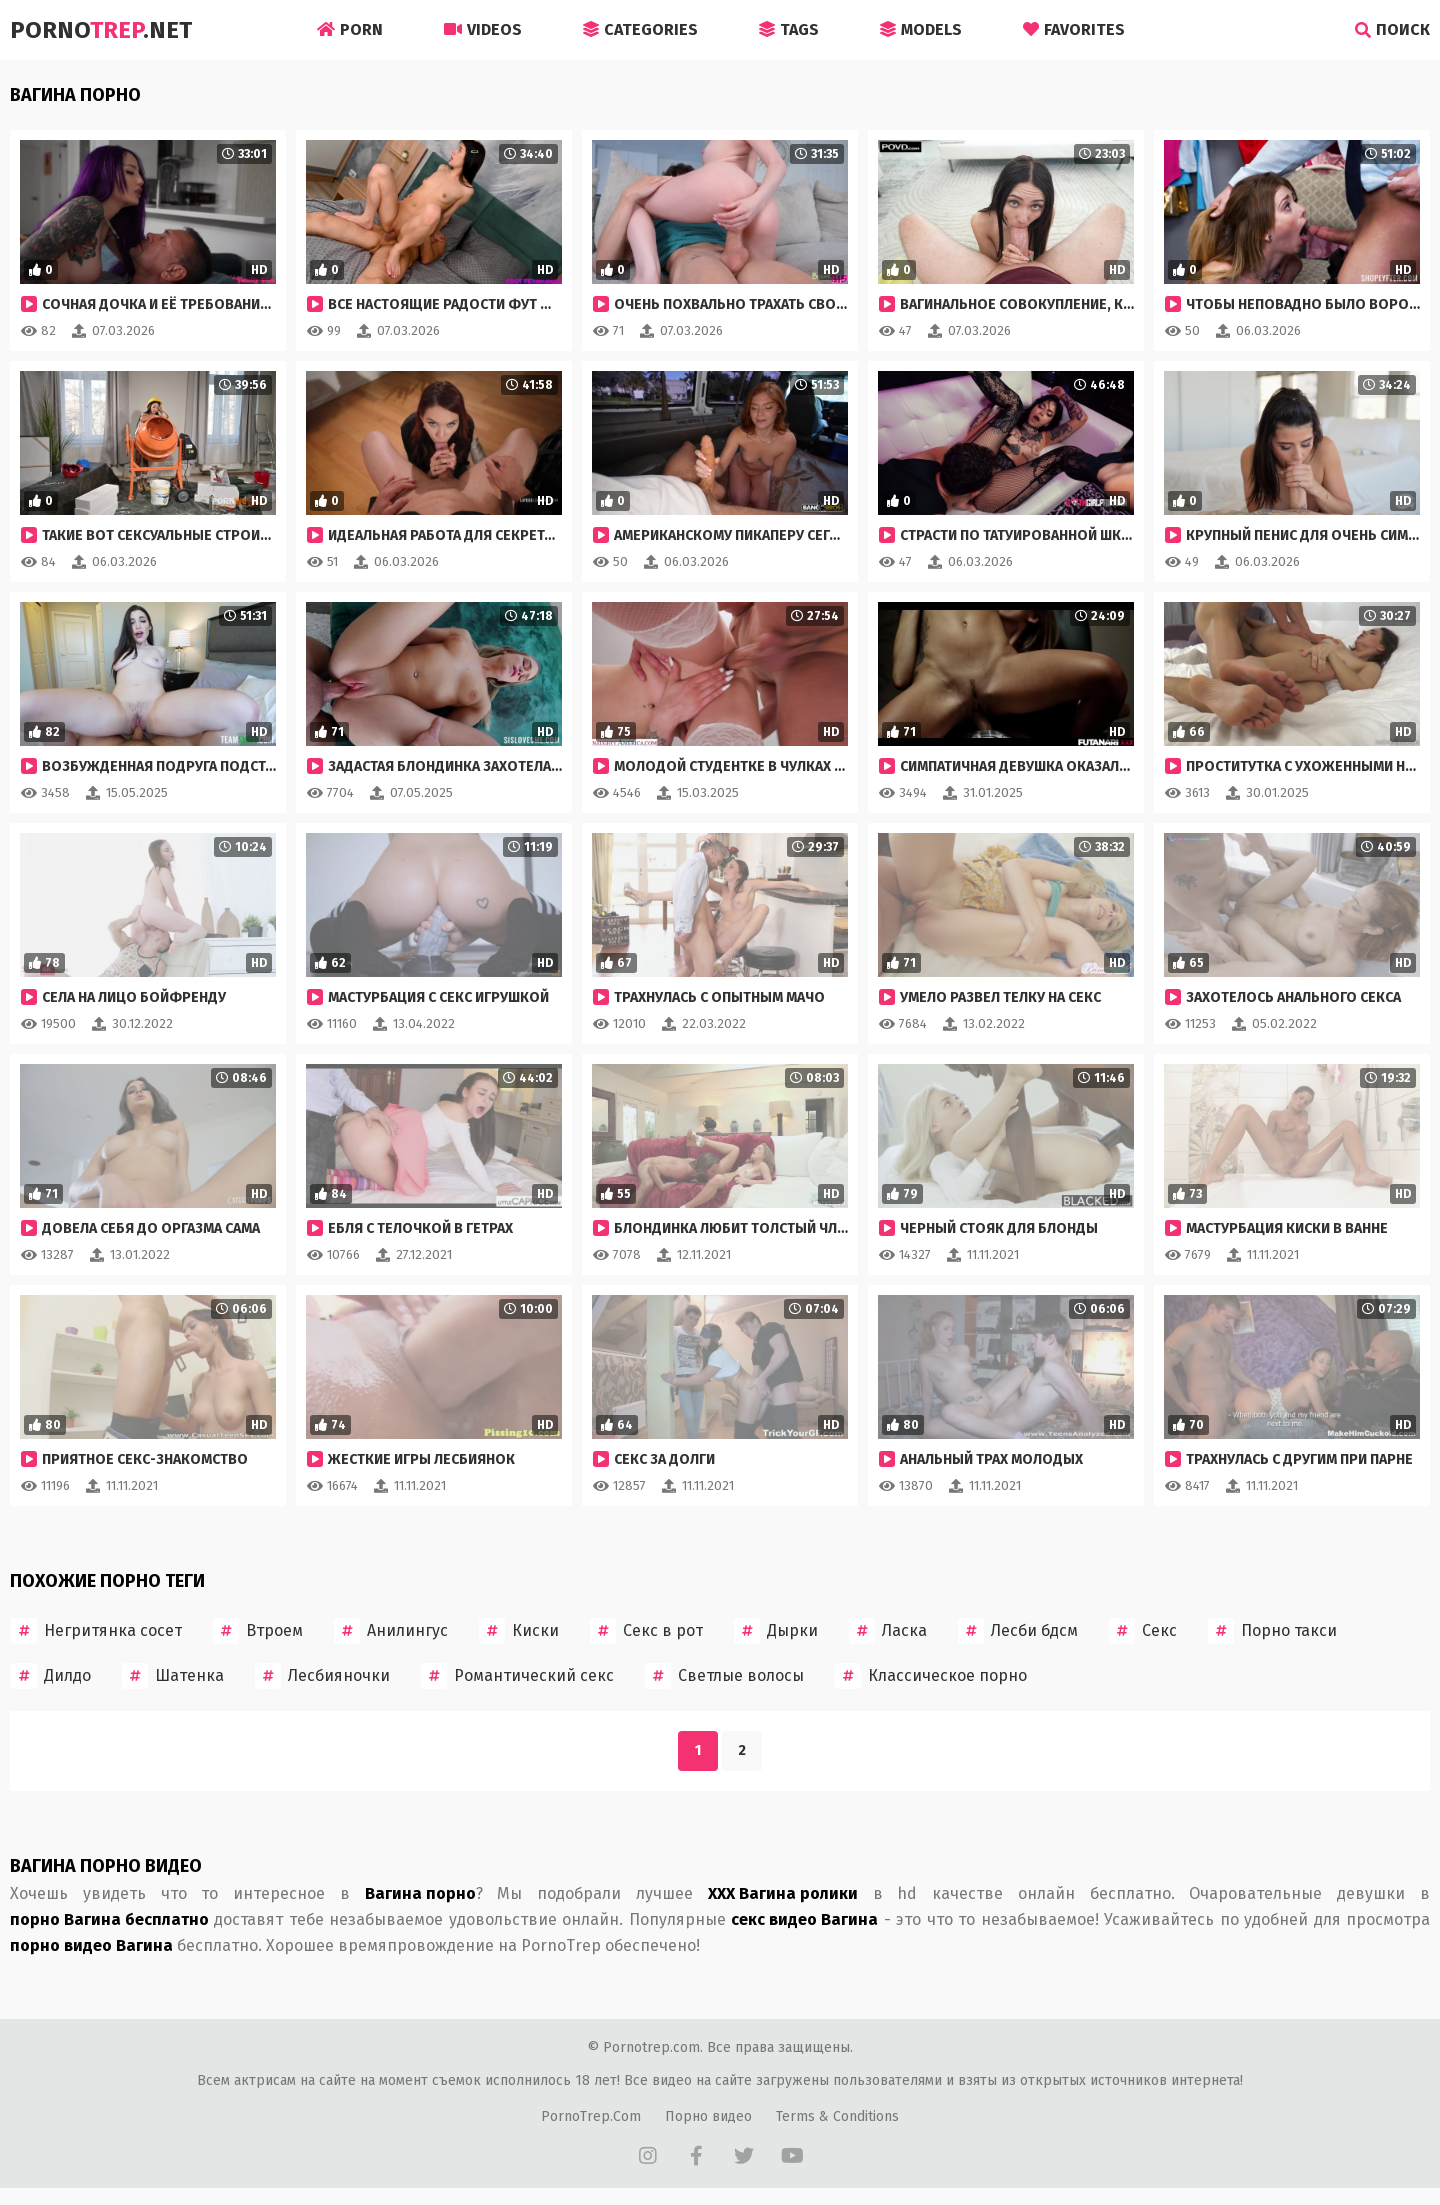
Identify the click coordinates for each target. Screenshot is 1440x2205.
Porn (350, 29)
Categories (640, 29)
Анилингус (391, 1631)
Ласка (888, 1631)
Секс (1143, 1631)
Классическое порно (931, 1676)
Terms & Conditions (837, 2116)
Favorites (1074, 29)
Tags (789, 29)
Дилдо (51, 1676)
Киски (519, 1631)
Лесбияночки (322, 1676)
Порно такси (1272, 1631)
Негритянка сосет (96, 1631)
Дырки (776, 1631)
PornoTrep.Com (591, 2116)
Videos (483, 29)
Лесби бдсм (1018, 1631)
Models (921, 29)
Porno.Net (101, 30)
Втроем (258, 1631)
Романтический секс (517, 1676)
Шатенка (173, 1676)
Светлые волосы (724, 1676)
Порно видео (708, 2116)
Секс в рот (646, 1631)
